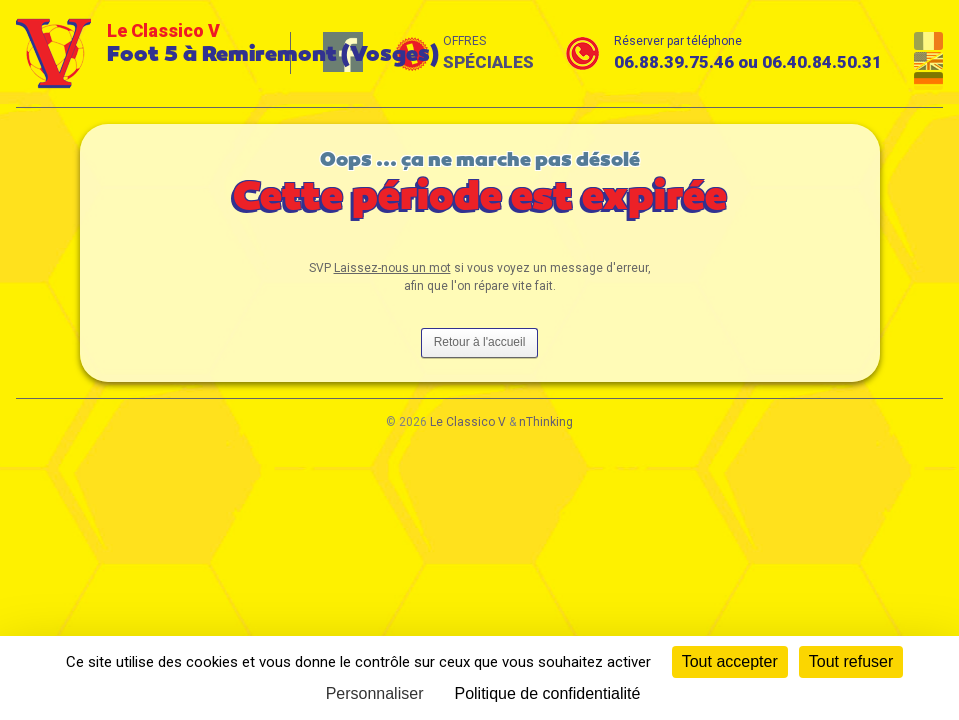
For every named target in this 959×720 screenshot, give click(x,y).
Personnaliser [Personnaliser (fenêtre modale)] (375, 693)
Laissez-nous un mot (392, 268)
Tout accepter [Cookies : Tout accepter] (730, 661)
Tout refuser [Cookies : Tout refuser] (851, 661)
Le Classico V (468, 422)
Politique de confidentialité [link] (547, 693)
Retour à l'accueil (480, 342)
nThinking (546, 422)
